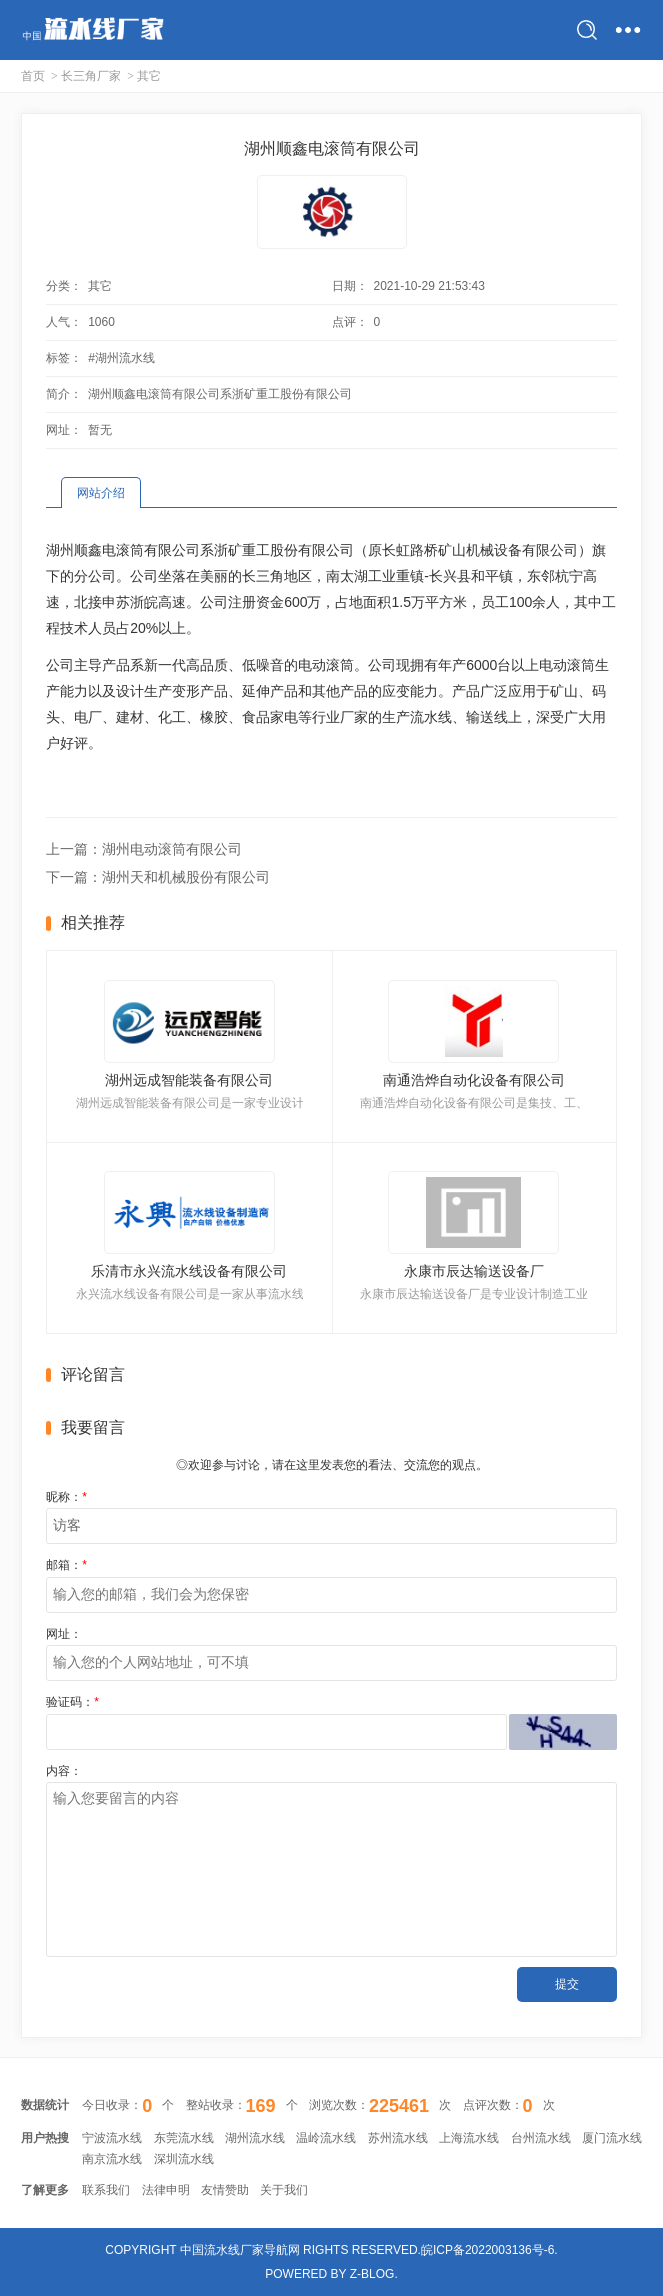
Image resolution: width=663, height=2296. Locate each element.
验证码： (72, 1702)
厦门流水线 (612, 2138)
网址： (64, 1634)
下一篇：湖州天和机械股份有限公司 (158, 877)
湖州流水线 (255, 2138)
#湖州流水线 (121, 358)
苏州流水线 (398, 2138)
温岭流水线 (326, 2138)
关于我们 (284, 2190)
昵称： (66, 1497)
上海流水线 (469, 2138)
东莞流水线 (184, 2138)
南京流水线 (112, 2159)
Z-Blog (372, 2274)
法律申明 (166, 2190)
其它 (149, 76)
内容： (64, 1771)
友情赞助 (225, 2190)
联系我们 (106, 2190)
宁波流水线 (112, 2138)
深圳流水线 (184, 2159)
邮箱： (66, 1565)
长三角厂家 (91, 76)
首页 (33, 76)
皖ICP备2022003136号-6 (487, 2250)
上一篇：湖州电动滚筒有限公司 (144, 849)
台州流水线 (541, 2138)
